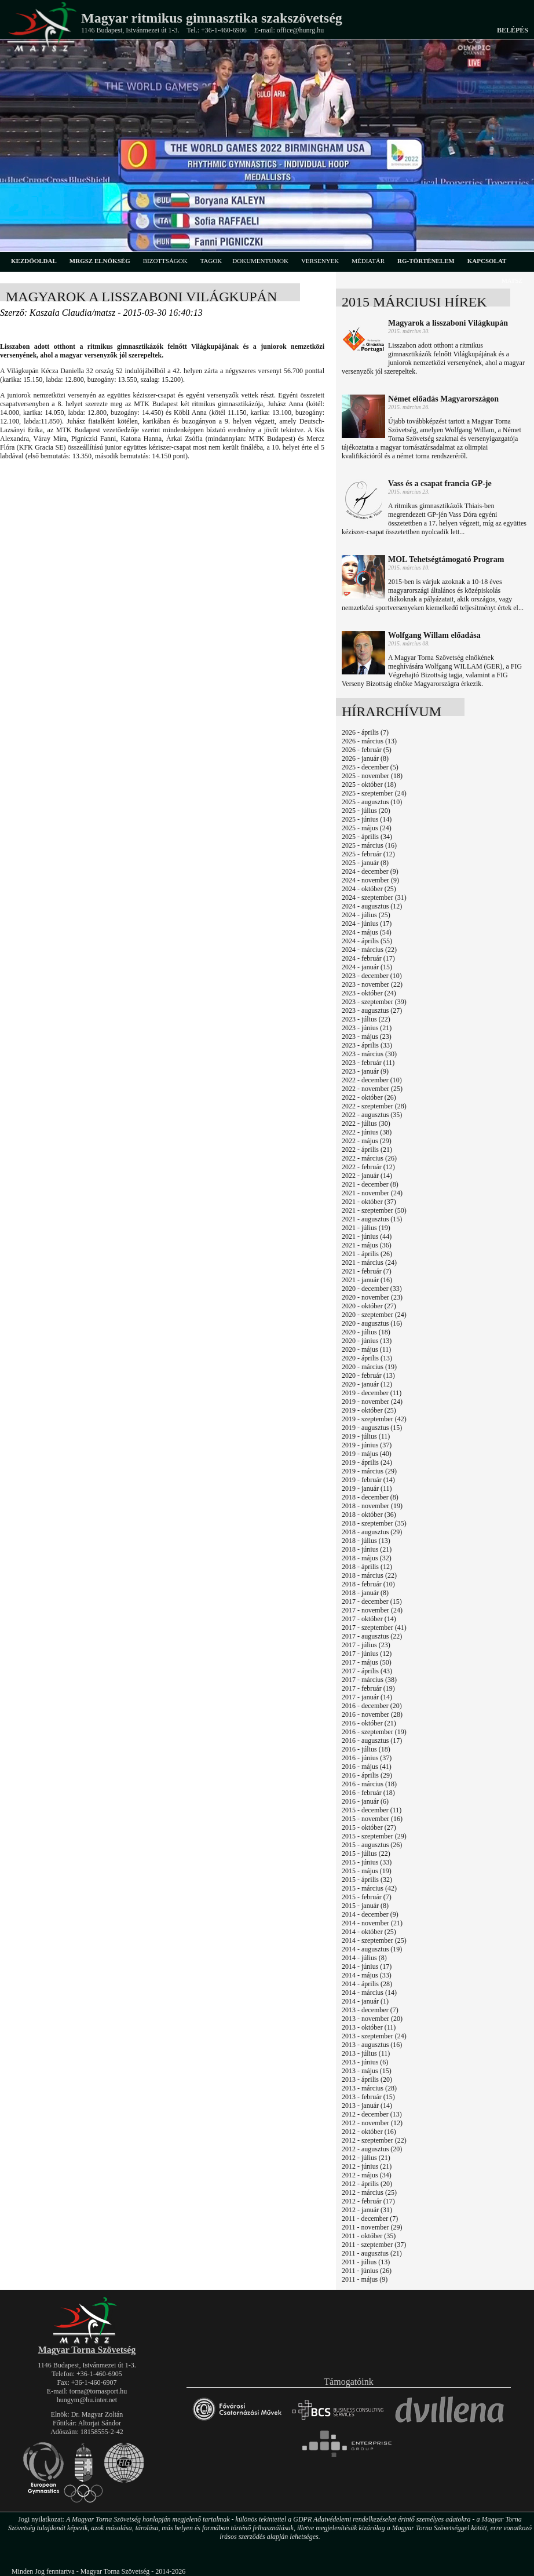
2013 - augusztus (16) (372, 2045)
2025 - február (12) (368, 854)
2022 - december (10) (372, 1080)
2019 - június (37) (367, 1445)
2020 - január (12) (367, 1384)
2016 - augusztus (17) (372, 1740)
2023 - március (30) (369, 1054)
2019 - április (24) (367, 1462)
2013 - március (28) (369, 2088)
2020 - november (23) (372, 1297)
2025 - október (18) (369, 784)
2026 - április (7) (365, 732)
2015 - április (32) (367, 1880)
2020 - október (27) (369, 1306)
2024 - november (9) (370, 880)
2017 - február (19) (368, 1688)
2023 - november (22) (372, 984)
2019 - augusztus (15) (372, 1428)
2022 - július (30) (366, 1123)
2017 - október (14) (369, 1619)
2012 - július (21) (366, 2158)
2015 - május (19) (367, 1871)
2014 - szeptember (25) (374, 1940)
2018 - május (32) (367, 1558)
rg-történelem (426, 260)
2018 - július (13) (366, 1541)
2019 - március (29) (369, 1471)
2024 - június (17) (367, 924)
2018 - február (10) (368, 1584)
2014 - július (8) (364, 1958)
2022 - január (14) (367, 1176)
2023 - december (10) (372, 976)
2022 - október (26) (369, 1097)
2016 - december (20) (372, 1706)
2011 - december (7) (370, 2218)
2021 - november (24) (372, 1193)
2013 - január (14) (367, 2105)
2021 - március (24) (369, 1262)
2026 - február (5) (367, 750)
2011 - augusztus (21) (372, 2253)
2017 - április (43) (367, 1671)
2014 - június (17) (367, 1966)
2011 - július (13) (366, 2262)
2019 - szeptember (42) (374, 1419)
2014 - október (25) (369, 1932)
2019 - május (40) (367, 1454)
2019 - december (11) (371, 1393)
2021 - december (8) (370, 1184)
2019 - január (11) (367, 1488)
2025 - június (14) (367, 819)
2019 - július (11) (366, 1436)
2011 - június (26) (367, 2271)
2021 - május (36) (367, 1245)
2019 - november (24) (372, 1402)
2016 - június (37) (367, 1758)
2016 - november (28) (372, 1714)
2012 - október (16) (369, 2132)
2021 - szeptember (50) (374, 1210)
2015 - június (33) (367, 1862)
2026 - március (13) (369, 741)
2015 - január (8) (365, 1906)
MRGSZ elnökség (100, 260)
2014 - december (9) (370, 1914)
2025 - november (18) (372, 776)
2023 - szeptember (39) (374, 1002)
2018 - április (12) (367, 1567)
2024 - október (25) (369, 889)
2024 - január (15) (367, 967)
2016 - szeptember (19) (374, 1732)
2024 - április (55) (367, 941)
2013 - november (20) (372, 2019)
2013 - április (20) (367, 2079)
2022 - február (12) (368, 1167)
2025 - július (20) (366, 811)
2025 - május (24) (367, 828)
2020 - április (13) (367, 1358)
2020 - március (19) (369, 1367)
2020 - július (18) (366, 1332)
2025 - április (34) (367, 837)
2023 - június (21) (367, 1028)
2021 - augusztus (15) (372, 1219)
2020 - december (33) (372, 1289)
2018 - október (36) (369, 1514)
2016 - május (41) (367, 1767)
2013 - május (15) (367, 2071)
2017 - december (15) (372, 1601)
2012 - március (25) (369, 2192)
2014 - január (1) (365, 2001)
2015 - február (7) (367, 1897)
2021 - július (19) (366, 1228)
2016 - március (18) (369, 1784)
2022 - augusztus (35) (372, 1115)
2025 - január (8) (365, 863)
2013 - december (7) (370, 2010)
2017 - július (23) (366, 1645)
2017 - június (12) (367, 1654)
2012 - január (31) (367, 2210)
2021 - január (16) (367, 1280)
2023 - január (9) (365, 1071)
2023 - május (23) (367, 1036)
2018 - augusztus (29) (372, 1532)
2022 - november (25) (372, 1089)
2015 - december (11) (371, 1810)
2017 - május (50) (367, 1662)
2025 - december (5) (370, 767)
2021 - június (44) (367, 1236)
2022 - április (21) (367, 1149)
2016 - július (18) (366, 1749)
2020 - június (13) (367, 1341)
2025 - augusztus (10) (372, 802)
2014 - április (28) (367, 1984)
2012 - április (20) (367, 2184)
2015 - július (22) (366, 1853)
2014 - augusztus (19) (372, 1949)
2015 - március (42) (369, 1888)
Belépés (512, 30)
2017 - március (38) (369, 1680)
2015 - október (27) (369, 1827)
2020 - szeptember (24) (374, 1315)
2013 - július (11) (366, 2053)
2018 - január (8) (365, 1593)
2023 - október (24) (369, 993)
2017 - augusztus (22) (372, 1636)
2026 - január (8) (365, 758)
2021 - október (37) (369, 1202)
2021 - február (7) (367, 1271)
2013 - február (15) (368, 2097)
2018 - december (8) (370, 1497)
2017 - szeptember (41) (374, 1627)
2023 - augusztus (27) (372, 1010)
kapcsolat (487, 260)
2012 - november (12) (372, 2123)
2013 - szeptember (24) (374, 2036)
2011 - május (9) (364, 2279)
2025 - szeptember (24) (374, 793)
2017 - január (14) (367, 1697)
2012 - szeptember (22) (374, 2140)
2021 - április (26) (367, 1254)
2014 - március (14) (369, 1992)
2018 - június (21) (367, 1549)
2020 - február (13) (368, 1375)
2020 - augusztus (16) (372, 1323)
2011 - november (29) (372, 2227)
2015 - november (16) (372, 1819)
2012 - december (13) (372, 2114)
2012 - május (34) (367, 2175)
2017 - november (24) (372, 1610)
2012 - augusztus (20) (372, 2149)
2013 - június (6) (365, 2062)
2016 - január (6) (365, 1801)
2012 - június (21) (367, 2166)
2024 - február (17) (368, 958)
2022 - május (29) (367, 1141)
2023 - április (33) (367, 1045)
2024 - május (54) (367, 932)
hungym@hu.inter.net (87, 2400)
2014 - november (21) (372, 1923)
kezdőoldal (34, 260)
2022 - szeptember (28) (374, 1106)
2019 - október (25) (369, 1410)
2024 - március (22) (369, 950)
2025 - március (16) (369, 845)
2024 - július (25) (366, 915)
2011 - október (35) (369, 2236)
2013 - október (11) (369, 2027)
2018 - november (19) (372, 1506)
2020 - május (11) (366, 1349)
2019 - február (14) (368, 1480)
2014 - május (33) (367, 1975)
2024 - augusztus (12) (372, 906)
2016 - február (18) (368, 1793)
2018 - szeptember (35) (374, 1523)
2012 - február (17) (368, 2201)
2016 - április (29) (367, 1775)
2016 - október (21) (369, 1723)
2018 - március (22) (369, 1575)
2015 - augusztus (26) (372, 1845)
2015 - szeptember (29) (374, 1836)
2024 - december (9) (370, 871)
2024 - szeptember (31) (374, 897)
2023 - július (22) (366, 1019)
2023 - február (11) (368, 1063)
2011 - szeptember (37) (374, 2245)
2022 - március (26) (369, 1158)
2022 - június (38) (367, 1132)
